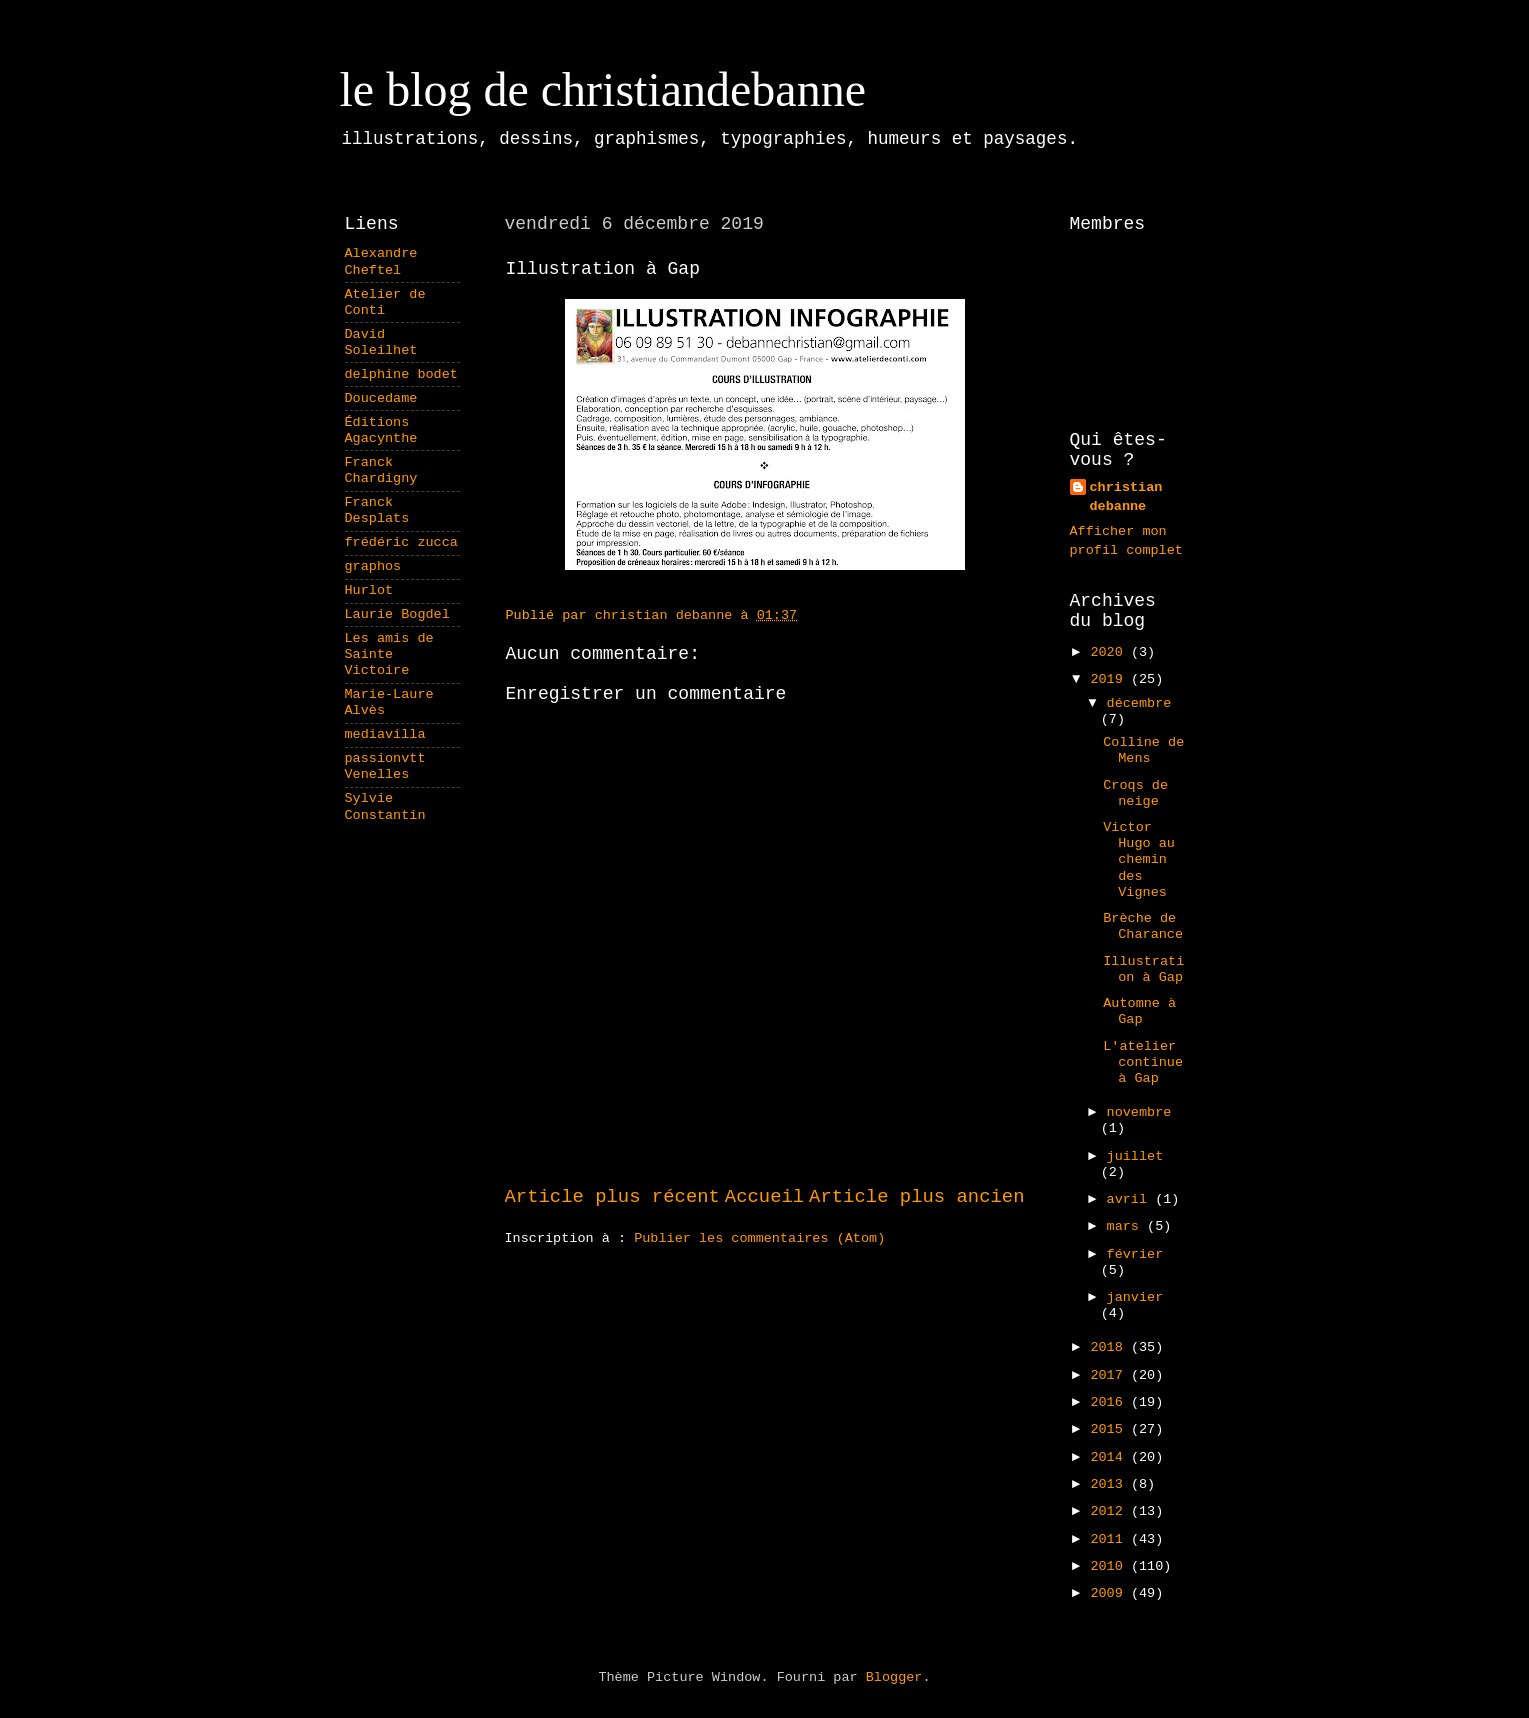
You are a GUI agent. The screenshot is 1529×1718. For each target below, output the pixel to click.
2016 (1110, 1402)
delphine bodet (401, 374)
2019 (1110, 679)
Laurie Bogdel (397, 614)
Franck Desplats (377, 510)
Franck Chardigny (381, 470)
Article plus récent (612, 1197)
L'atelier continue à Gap (1143, 1062)
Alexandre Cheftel (381, 261)
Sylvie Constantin (385, 806)
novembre (1139, 1112)
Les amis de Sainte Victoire (389, 654)
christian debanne (1126, 497)
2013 (1110, 1484)
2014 (1110, 1457)
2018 (1110, 1347)
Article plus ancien (916, 1197)
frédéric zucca (401, 542)
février (1135, 1254)
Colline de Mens (1143, 750)
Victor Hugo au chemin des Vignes (1139, 860)
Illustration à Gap (1143, 969)
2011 (1110, 1539)
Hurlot (369, 590)
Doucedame (381, 398)
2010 (1110, 1566)
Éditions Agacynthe (381, 430)
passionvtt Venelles (385, 766)
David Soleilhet (381, 342)
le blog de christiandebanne (603, 89)
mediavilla (385, 734)
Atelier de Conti (385, 302)
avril (1131, 1199)
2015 (1110, 1429)
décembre (1139, 703)
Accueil (764, 1197)
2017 (1110, 1375)
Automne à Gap (1139, 1011)
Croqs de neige (1135, 793)
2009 (1110, 1593)
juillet (1135, 1156)
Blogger (894, 1677)
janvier (1135, 1297)
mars (1127, 1226)
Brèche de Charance (1143, 926)
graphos (373, 566)
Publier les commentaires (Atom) (759, 1238)
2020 (1110, 652)
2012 (1110, 1511)
